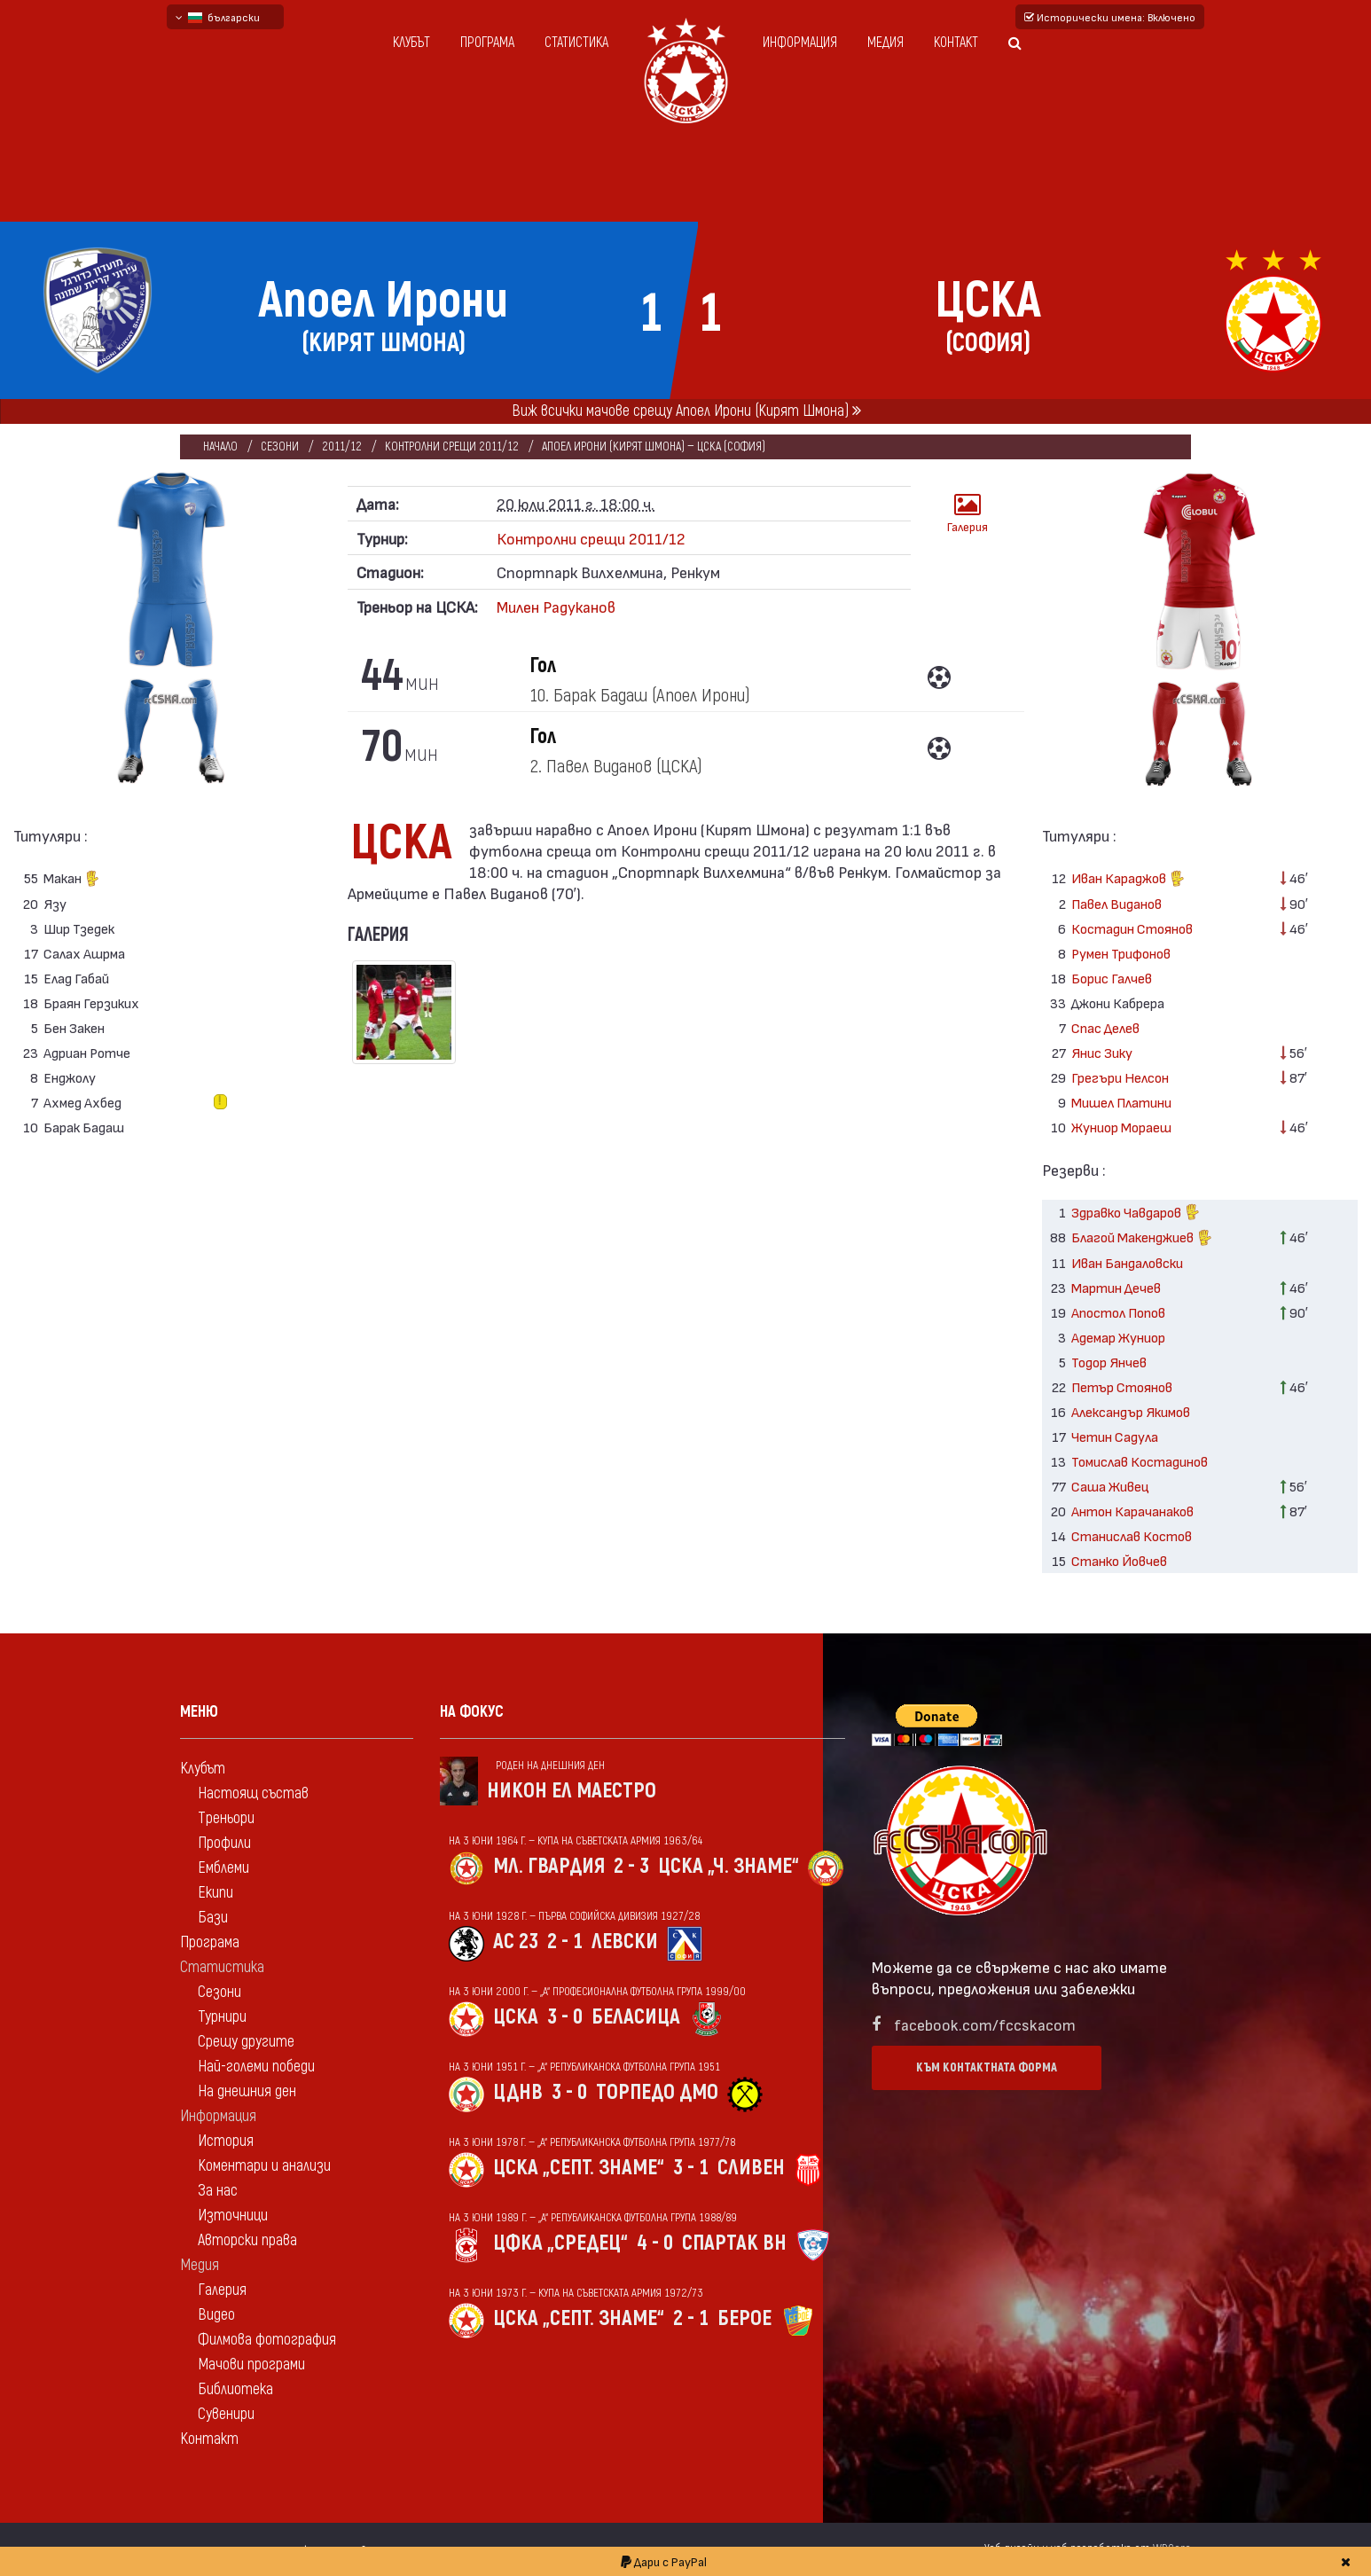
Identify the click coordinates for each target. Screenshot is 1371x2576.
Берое (744, 2318)
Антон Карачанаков (1132, 1510)
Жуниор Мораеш (1121, 1126)
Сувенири (226, 2414)
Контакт (956, 42)
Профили (224, 1843)
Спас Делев (1105, 1027)
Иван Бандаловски (1127, 1262)
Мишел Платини (1121, 1101)
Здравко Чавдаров (1135, 1213)
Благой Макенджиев (1141, 1239)
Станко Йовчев (1119, 1560)
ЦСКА (515, 2017)
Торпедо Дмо (657, 2092)
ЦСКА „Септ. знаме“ (578, 2168)
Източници (233, 2215)
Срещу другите (246, 2042)
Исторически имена (1109, 17)
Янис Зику (1101, 1052)
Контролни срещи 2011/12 (452, 446)
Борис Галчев (1111, 977)
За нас (218, 2191)
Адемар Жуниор (1118, 1336)
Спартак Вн (734, 2243)
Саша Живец (1110, 1485)
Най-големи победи (256, 2066)
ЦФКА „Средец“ (560, 2243)
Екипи (215, 1893)
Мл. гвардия (549, 1866)
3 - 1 (691, 2168)
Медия (885, 42)
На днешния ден (247, 2091)
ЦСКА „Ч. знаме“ (728, 1866)
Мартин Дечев (1116, 1287)
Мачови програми (251, 2364)
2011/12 (342, 446)
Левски (624, 1941)
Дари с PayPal (664, 2561)
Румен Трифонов (1121, 952)
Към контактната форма (986, 2067)
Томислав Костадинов (1139, 1460)
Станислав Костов (1131, 1535)
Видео (216, 2315)
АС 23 (515, 1941)
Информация (800, 42)
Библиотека (235, 2389)
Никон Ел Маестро (571, 1791)
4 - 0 (655, 2243)
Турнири (222, 2017)
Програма (487, 42)
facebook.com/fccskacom (985, 2024)
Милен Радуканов (556, 606)
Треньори (226, 1818)
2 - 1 (565, 1941)
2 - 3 (631, 1866)
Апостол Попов (1118, 1312)
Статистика (576, 42)
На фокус (472, 1712)
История (226, 2141)
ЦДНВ (518, 2092)
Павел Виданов (1116, 903)
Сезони (280, 446)
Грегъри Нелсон (1120, 1077)
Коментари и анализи (264, 2166)
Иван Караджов (1128, 880)
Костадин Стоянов (1132, 928)
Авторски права (247, 2240)
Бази (213, 1917)
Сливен (751, 2168)
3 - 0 (565, 2017)
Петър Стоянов (1121, 1386)
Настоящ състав (253, 1793)
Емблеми (223, 1868)
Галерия (967, 513)
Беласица (635, 2017)
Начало (220, 446)
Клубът (411, 42)
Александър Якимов (1130, 1411)
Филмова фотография (267, 2339)
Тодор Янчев (1109, 1361)
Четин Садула (1114, 1436)
